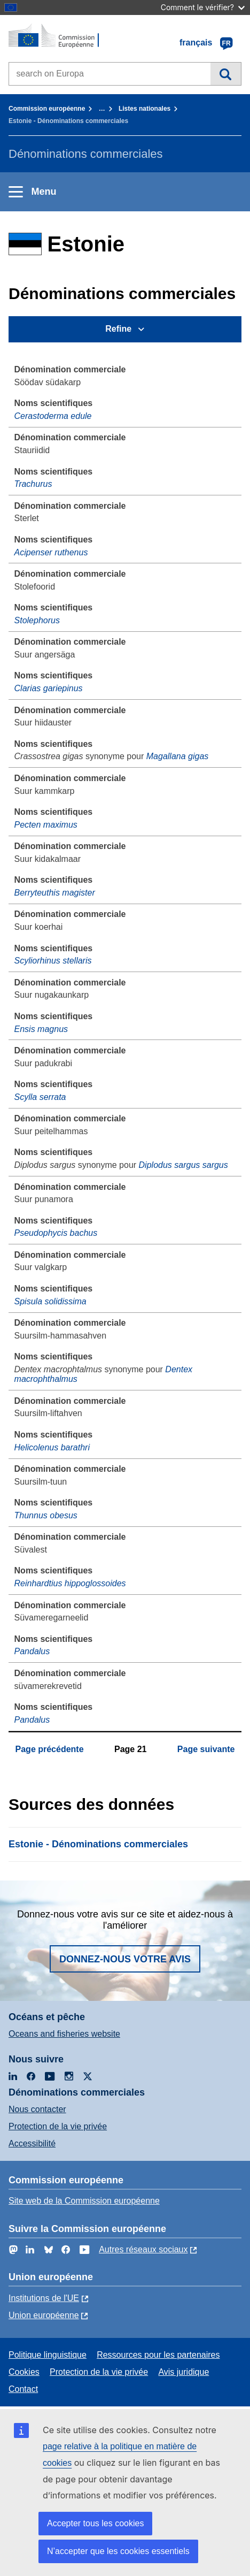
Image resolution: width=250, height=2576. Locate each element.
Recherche (225, 74)
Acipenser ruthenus (51, 552)
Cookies (24, 2371)
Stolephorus (37, 620)
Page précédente (49, 1749)
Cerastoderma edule (53, 416)
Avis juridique (183, 2371)
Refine (118, 328)
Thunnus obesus (45, 1515)
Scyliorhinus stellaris (53, 960)
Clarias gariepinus (48, 688)
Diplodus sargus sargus (183, 1164)
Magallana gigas (177, 756)
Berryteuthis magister (54, 892)
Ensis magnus (41, 1029)
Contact (23, 2389)
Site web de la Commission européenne (84, 2200)
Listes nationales (144, 108)
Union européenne (44, 2315)
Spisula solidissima (50, 1301)
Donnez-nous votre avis (125, 1959)
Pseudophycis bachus (56, 1232)
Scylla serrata (40, 1097)
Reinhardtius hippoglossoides (70, 1583)
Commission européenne (47, 108)
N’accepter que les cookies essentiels (118, 2551)
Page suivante (206, 1749)
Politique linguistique (48, 2354)
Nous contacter (37, 2109)
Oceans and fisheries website (64, 2033)
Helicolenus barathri (52, 1447)
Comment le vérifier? (203, 7)
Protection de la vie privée (58, 2126)
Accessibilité (32, 2143)
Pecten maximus (45, 824)
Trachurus (33, 483)
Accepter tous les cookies (95, 2523)
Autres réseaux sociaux (143, 2249)
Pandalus (32, 1651)
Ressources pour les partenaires (158, 2354)
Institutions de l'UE (44, 2298)
